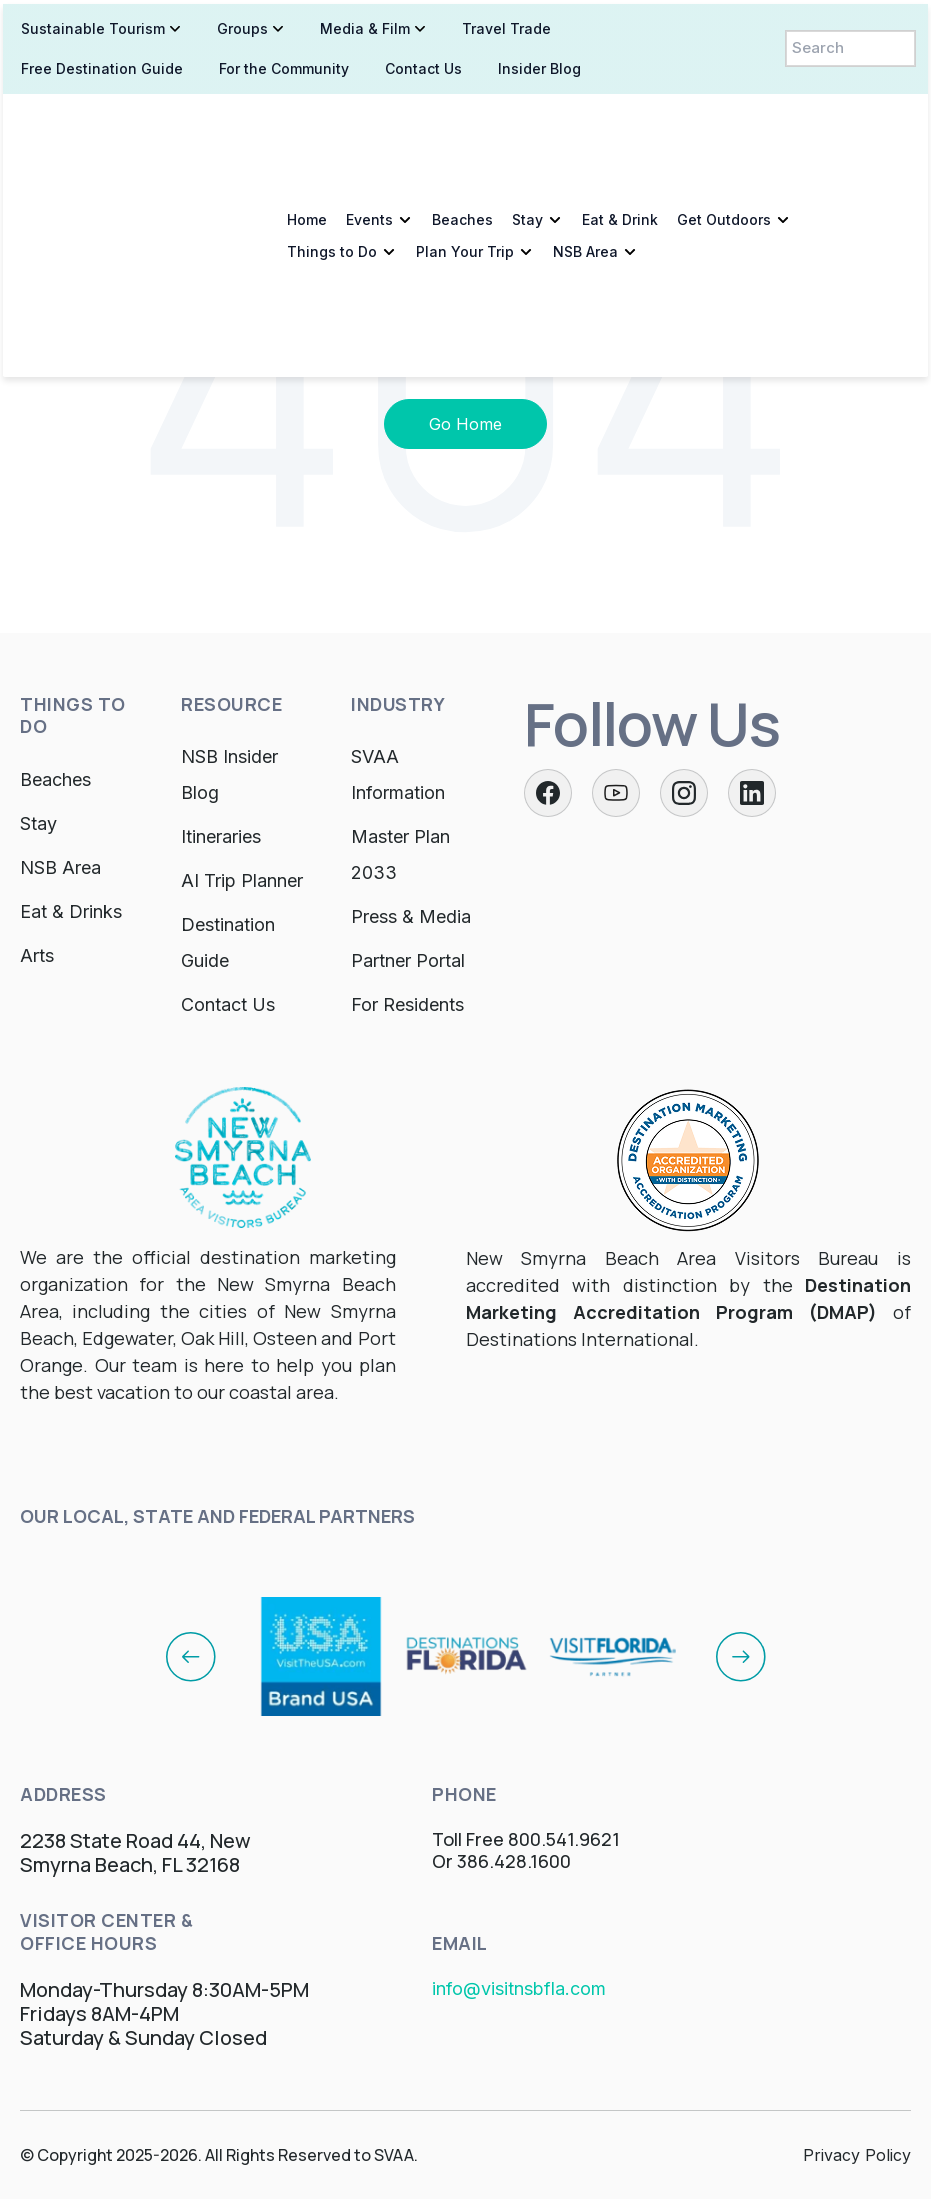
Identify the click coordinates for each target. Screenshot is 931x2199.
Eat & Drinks (71, 911)
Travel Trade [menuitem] (503, 24)
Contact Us (228, 1004)
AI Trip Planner (242, 880)
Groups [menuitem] (239, 24)
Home (304, 122)
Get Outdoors (721, 122)
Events (366, 122)
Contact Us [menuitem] (420, 64)
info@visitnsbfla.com (519, 1988)
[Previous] (191, 1656)
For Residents (407, 1004)
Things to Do (329, 154)
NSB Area (582, 154)
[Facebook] (548, 793)
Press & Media (411, 916)
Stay (524, 122)
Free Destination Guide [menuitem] (99, 64)
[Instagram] (684, 793)
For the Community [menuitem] (281, 64)
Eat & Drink (617, 122)
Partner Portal (408, 960)
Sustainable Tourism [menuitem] (90, 24)
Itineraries (221, 836)
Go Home (465, 424)
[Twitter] (616, 793)
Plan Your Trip (462, 154)
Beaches (459, 122)
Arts (37, 955)
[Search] (853, 45)
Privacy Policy (857, 2155)
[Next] (741, 1656)
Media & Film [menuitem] (362, 24)
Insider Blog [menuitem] (536, 64)
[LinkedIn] (752, 793)
